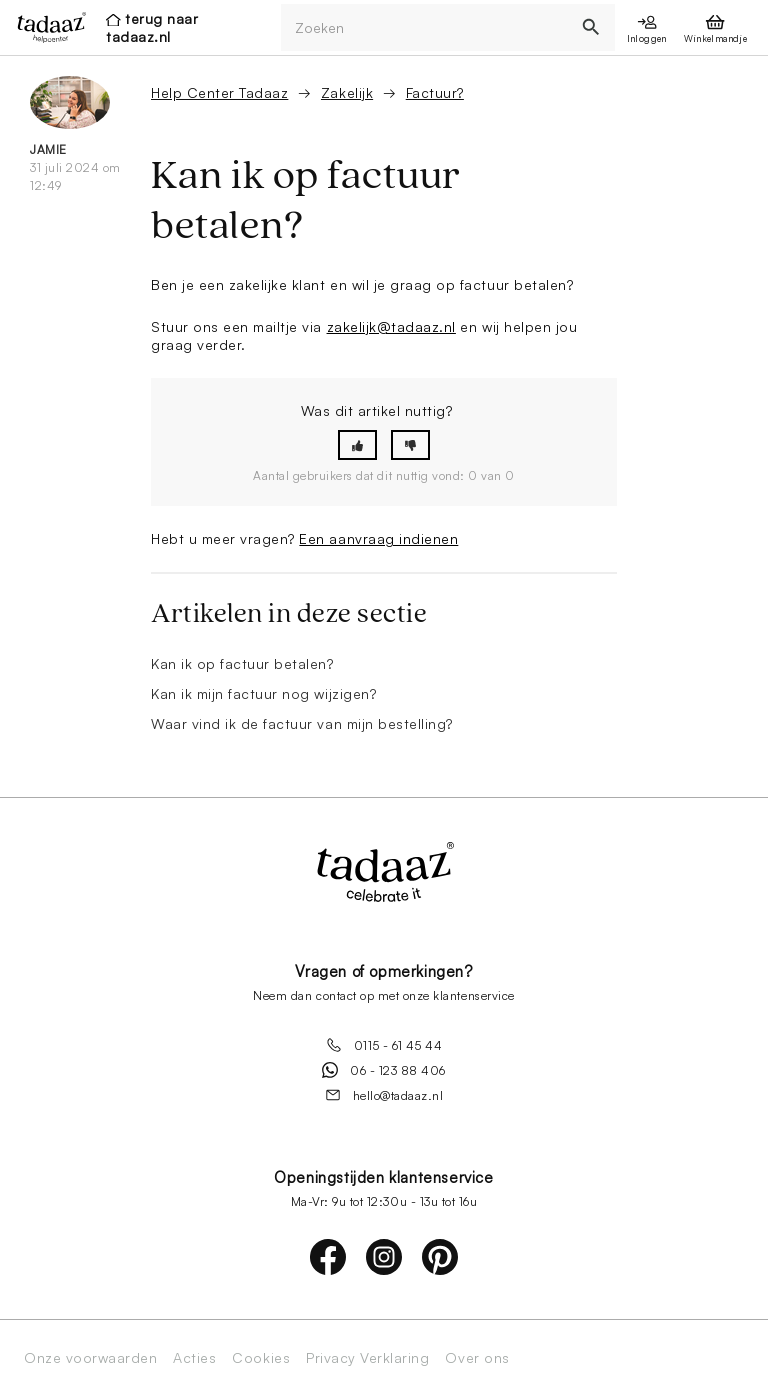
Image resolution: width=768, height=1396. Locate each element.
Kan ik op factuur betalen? (242, 663)
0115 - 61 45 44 (384, 1045)
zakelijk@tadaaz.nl (391, 326)
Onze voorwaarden (90, 1358)
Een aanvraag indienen (378, 538)
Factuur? (435, 92)
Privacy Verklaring (367, 1358)
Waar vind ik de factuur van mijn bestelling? (302, 723)
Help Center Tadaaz (219, 92)
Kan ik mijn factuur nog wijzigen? (263, 693)
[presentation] (46, 27)
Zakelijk (347, 92)
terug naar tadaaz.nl (152, 27)
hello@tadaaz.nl (384, 1095)
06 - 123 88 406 (384, 1070)
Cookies (261, 1358)
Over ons (477, 1358)
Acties (194, 1358)
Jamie (48, 149)
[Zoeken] (425, 27)
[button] (357, 445)
